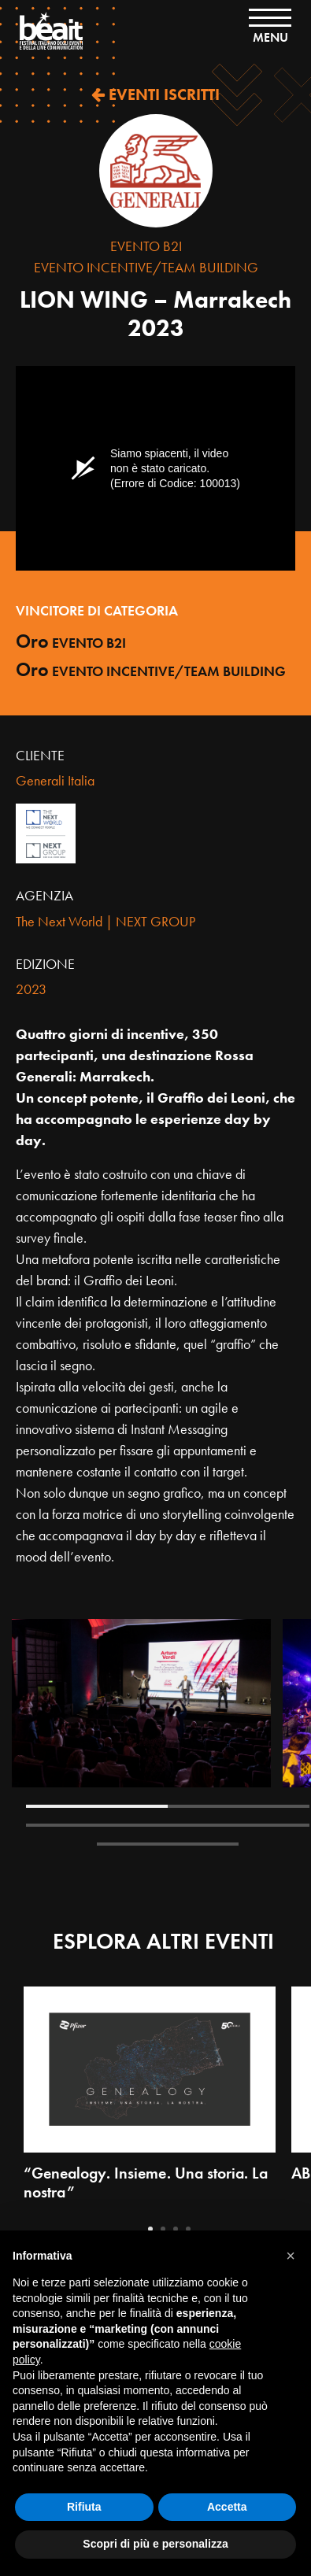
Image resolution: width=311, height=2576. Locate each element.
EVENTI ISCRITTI (155, 94)
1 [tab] (97, 1806)
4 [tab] (238, 1825)
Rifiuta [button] (84, 2506)
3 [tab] (97, 1825)
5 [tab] (168, 1844)
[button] (290, 2255)
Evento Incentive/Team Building (146, 267)
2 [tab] (238, 1806)
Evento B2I (146, 246)
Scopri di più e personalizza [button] (155, 2543)
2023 (31, 989)
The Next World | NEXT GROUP (105, 921)
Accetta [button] (227, 2506)
